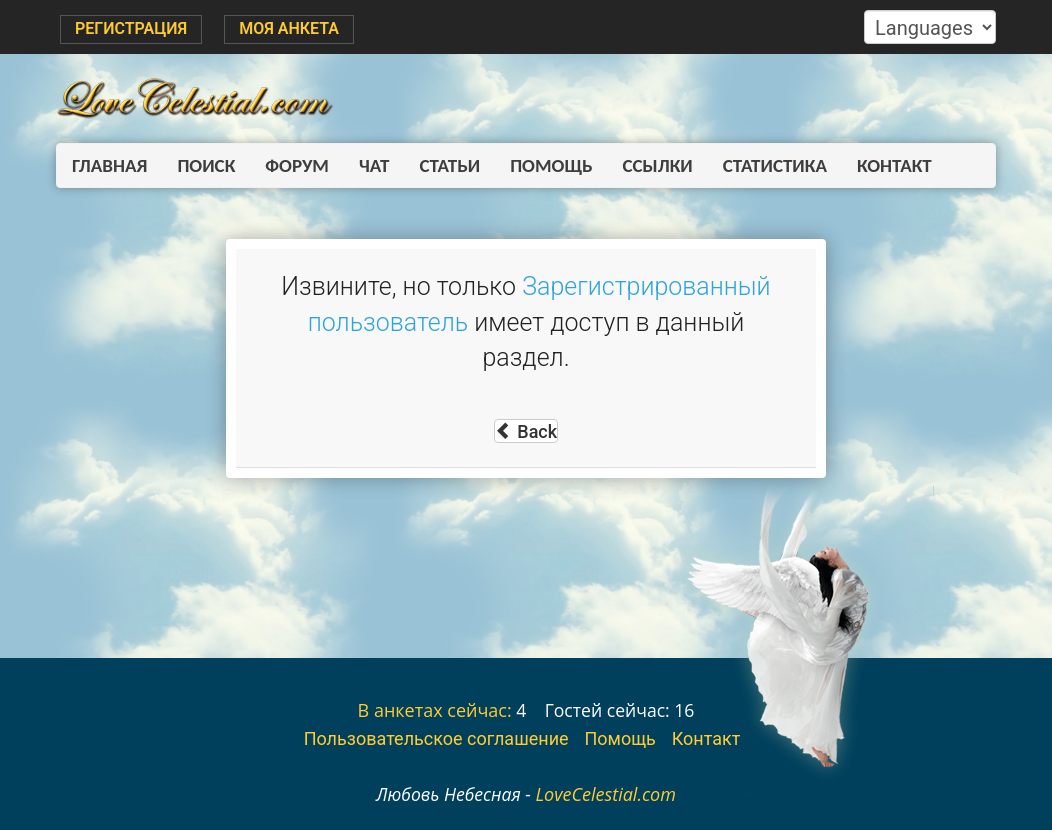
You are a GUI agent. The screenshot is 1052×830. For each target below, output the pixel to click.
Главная (109, 165)
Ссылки (658, 165)
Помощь (551, 165)
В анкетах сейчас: (435, 710)
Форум (297, 165)
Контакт (894, 165)
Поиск (206, 165)
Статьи (449, 165)
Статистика (775, 165)
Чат (374, 165)
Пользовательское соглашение (436, 738)
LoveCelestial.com (605, 794)
